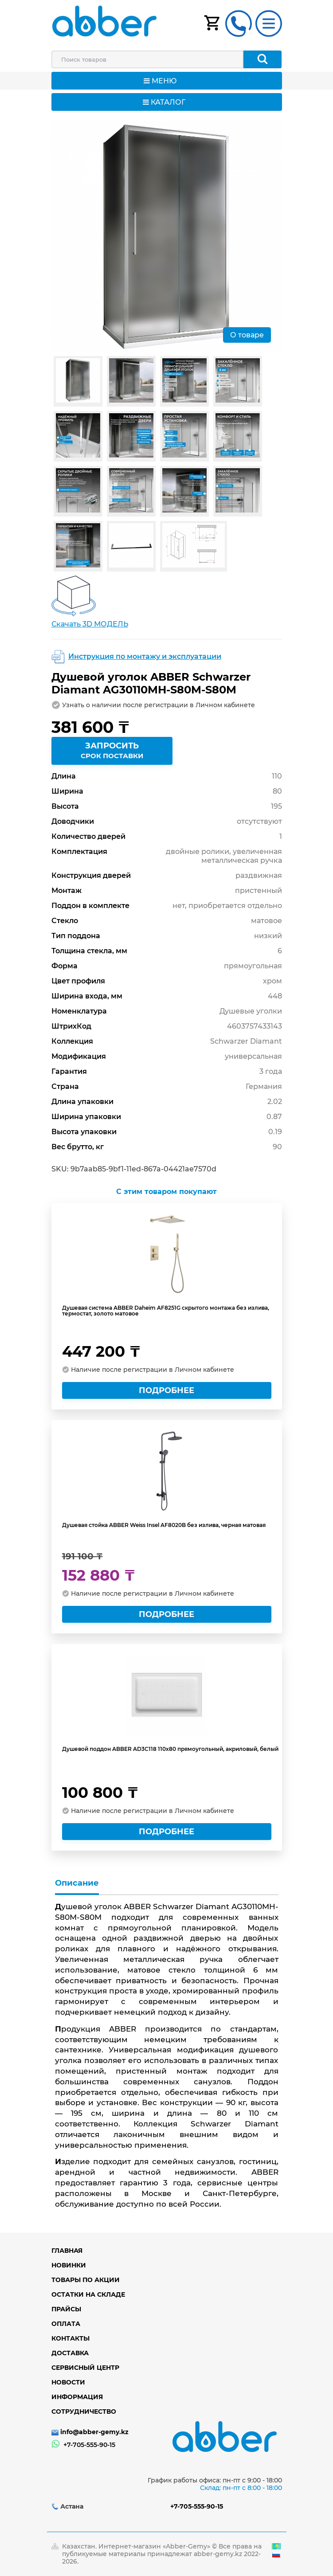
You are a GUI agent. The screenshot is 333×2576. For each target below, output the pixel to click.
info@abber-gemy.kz (94, 2432)
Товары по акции (85, 2280)
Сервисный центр (85, 2368)
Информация (77, 2397)
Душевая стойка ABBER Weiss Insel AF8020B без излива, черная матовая (164, 1525)
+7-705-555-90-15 (89, 2445)
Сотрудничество (83, 2411)
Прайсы (66, 2309)
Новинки (68, 2265)
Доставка (70, 2353)
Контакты (70, 2338)
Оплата (65, 2324)
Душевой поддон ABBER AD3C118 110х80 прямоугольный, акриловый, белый (170, 1749)
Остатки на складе (88, 2294)
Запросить (112, 752)
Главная (66, 2251)
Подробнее (166, 1390)
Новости (68, 2382)
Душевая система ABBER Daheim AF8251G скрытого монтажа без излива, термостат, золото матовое (165, 1310)
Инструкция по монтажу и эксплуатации (144, 656)
